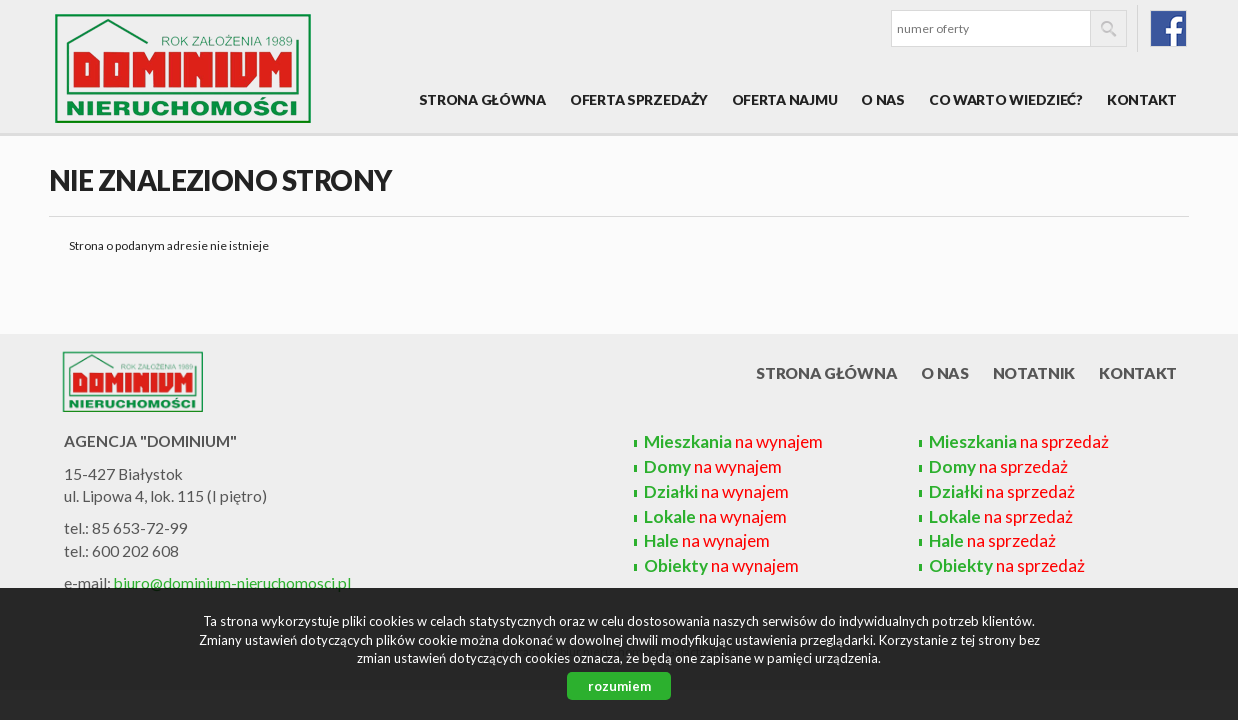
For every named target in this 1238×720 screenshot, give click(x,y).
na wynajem (733, 441)
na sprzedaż (1019, 441)
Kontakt (1142, 99)
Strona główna (482, 99)
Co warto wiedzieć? (1006, 99)
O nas (883, 99)
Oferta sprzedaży (639, 99)
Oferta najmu (785, 99)
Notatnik (1034, 373)
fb (1168, 28)
